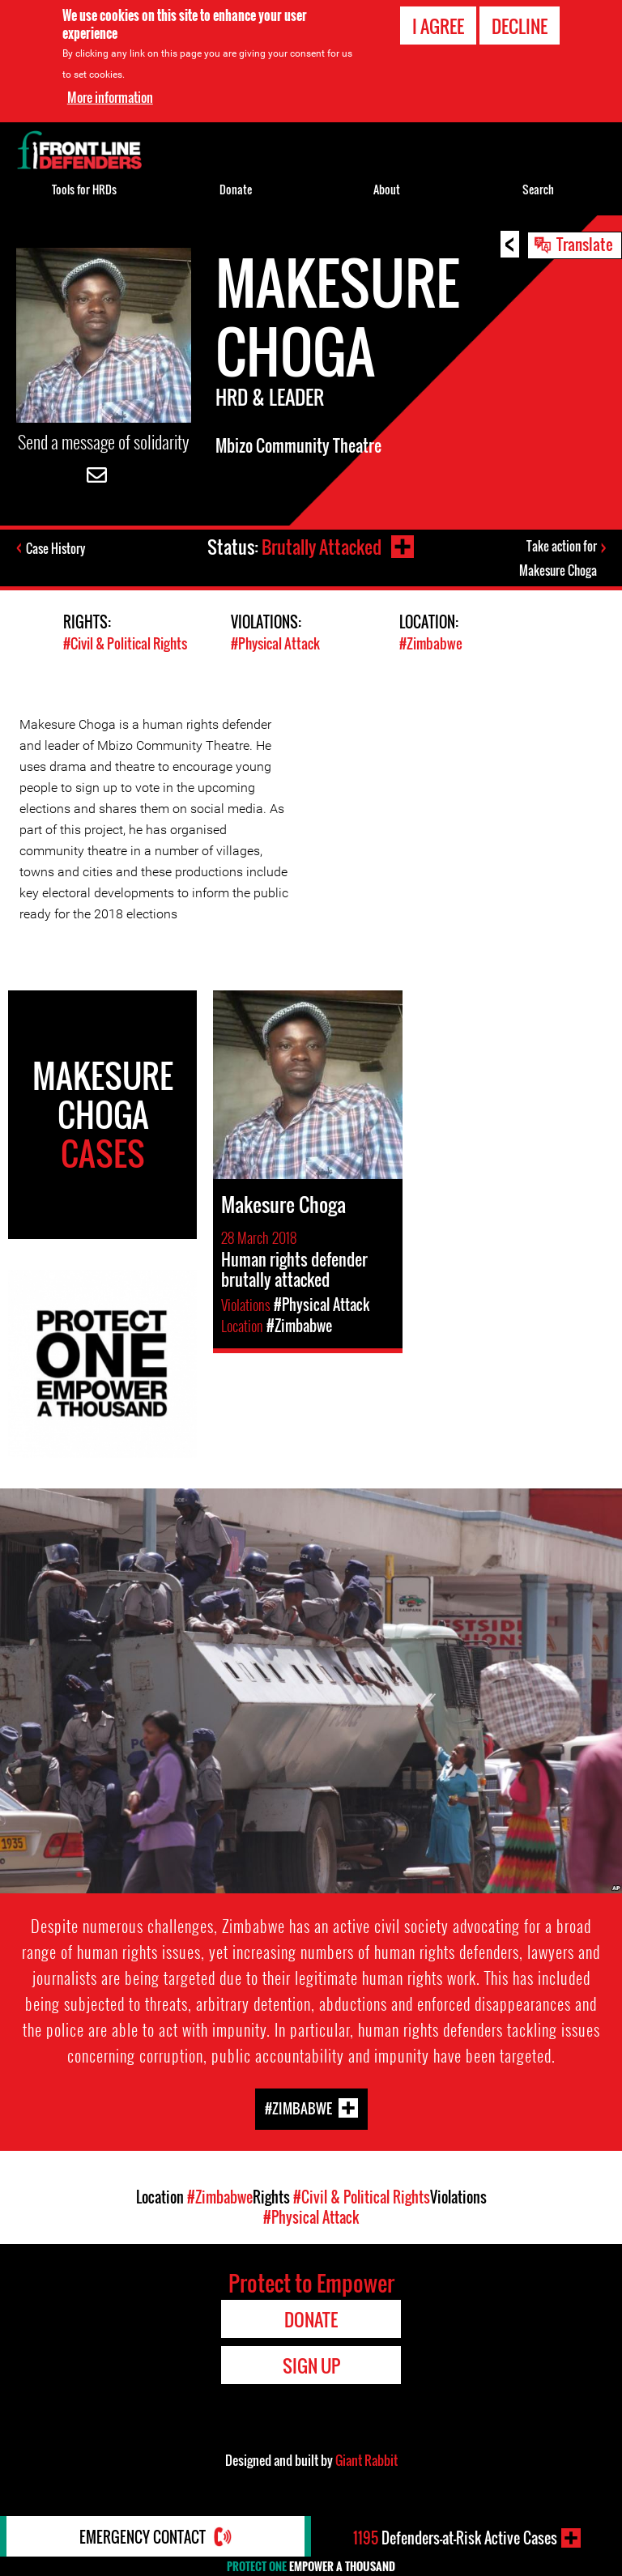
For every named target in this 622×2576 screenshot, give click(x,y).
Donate (235, 189)
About (386, 189)
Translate (584, 243)
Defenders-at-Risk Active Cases (455, 2537)
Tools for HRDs (84, 189)
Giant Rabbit (366, 2460)
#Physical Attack (275, 643)
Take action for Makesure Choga (558, 558)
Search (538, 189)
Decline (519, 26)
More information (110, 97)
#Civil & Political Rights (125, 643)
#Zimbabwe (430, 643)
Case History (55, 548)
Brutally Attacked (321, 547)
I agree (438, 26)
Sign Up (311, 2365)
